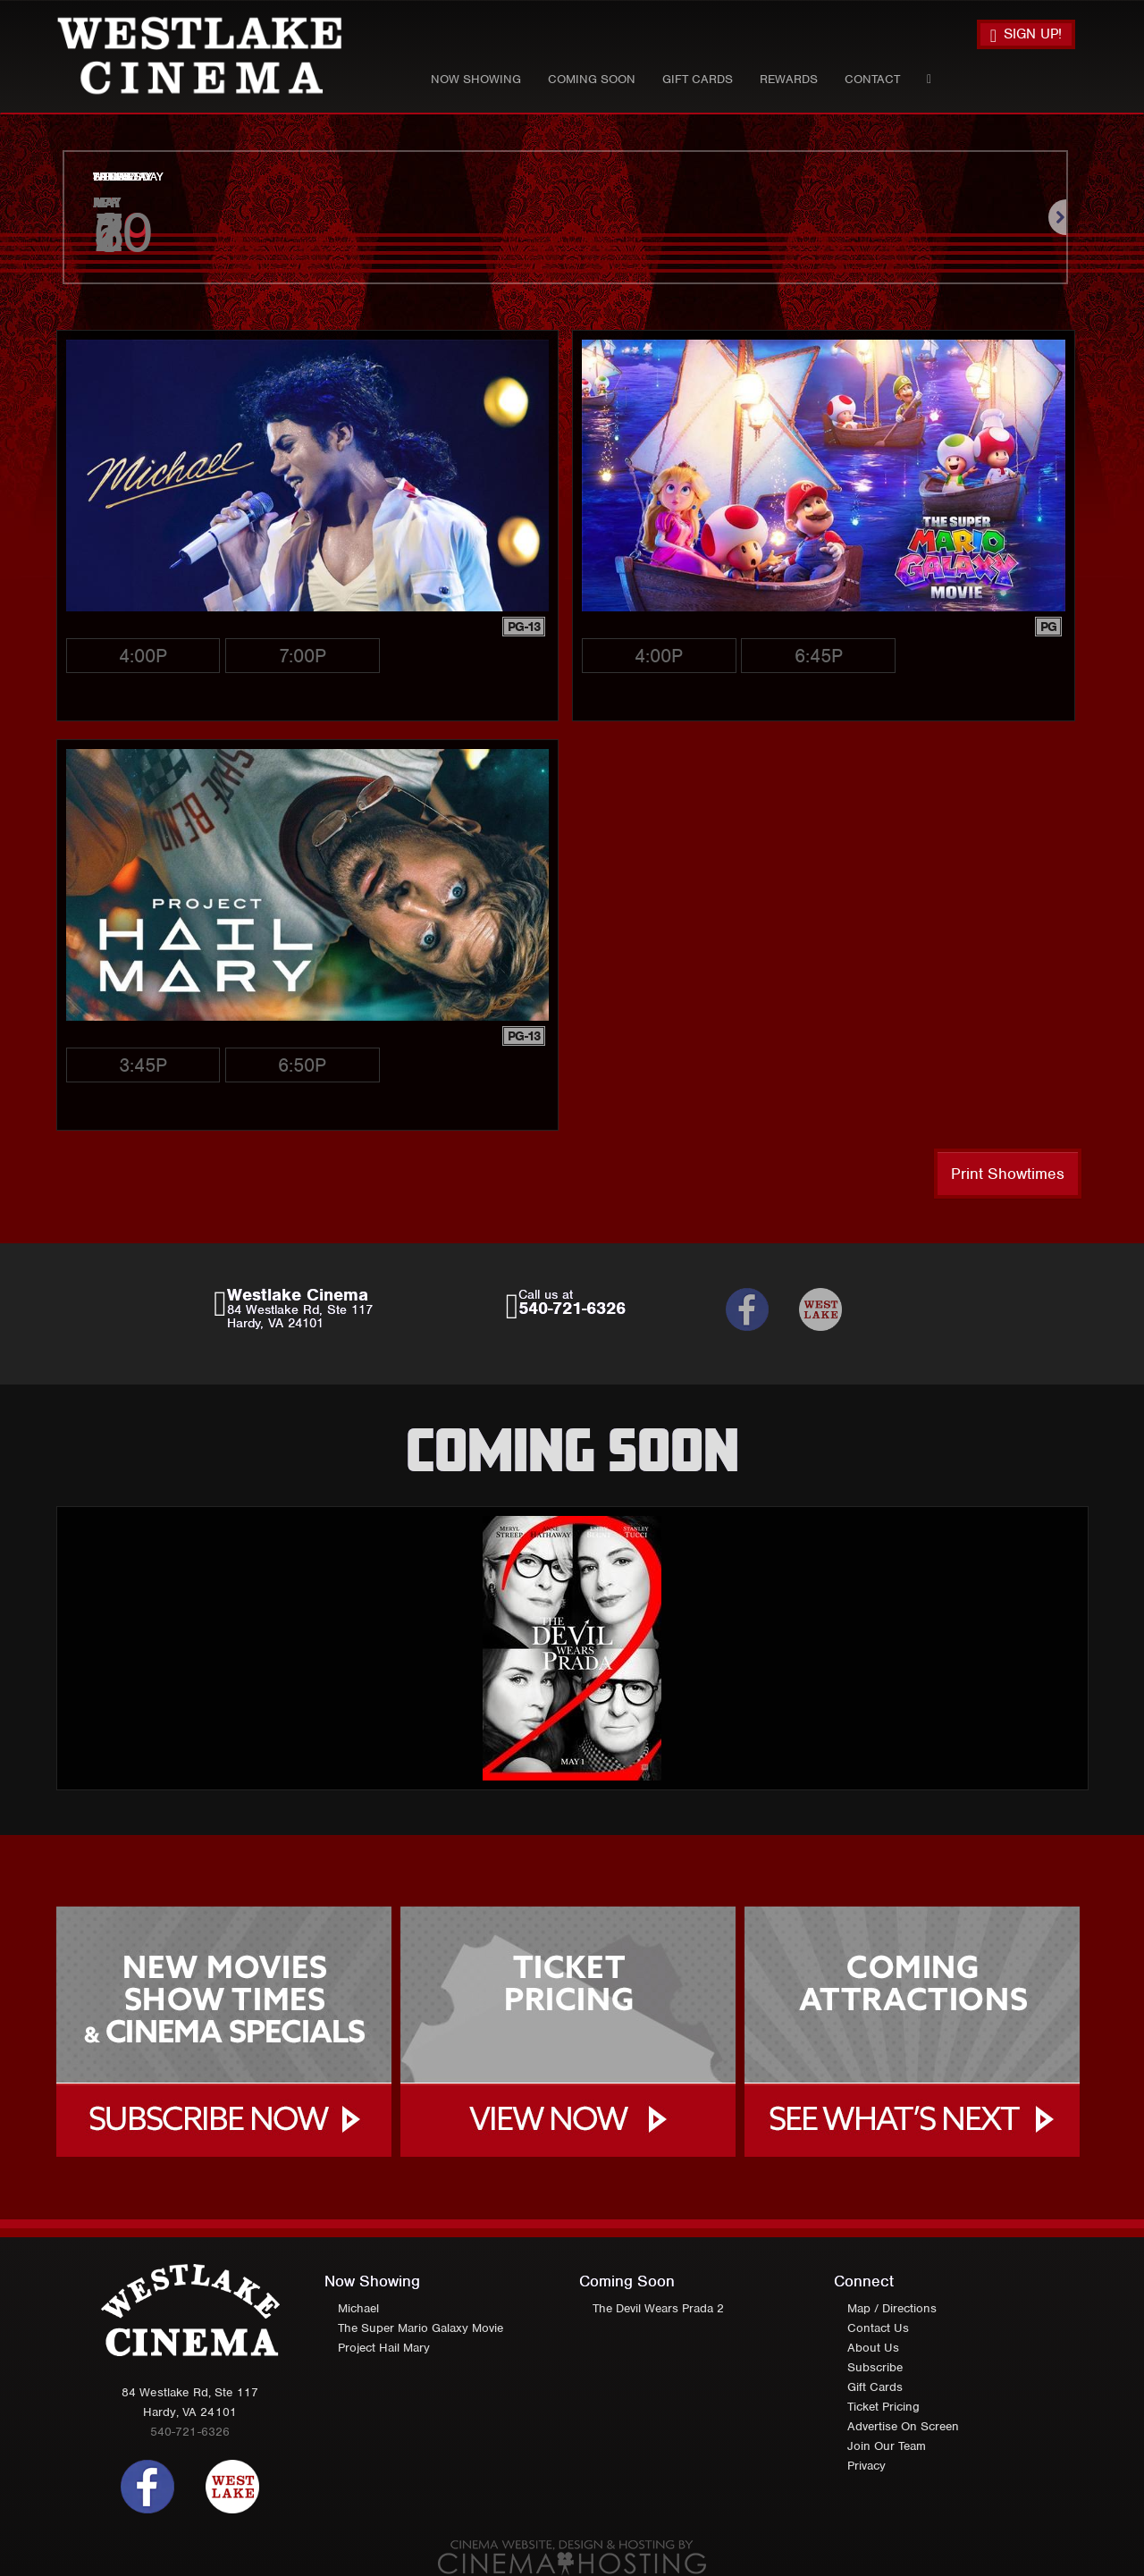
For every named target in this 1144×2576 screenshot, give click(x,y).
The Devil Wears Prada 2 (658, 2308)
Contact (872, 79)
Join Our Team (886, 2446)
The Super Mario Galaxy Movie (420, 2328)
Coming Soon (591, 79)
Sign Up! (1026, 35)
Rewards (789, 79)
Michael (358, 2308)
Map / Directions (892, 2308)
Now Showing (476, 79)
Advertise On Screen (903, 2426)
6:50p (302, 1065)
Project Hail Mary (384, 2347)
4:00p (143, 656)
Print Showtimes (1007, 1173)
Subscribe (875, 2367)
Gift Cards (697, 79)
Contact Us (878, 2328)
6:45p (819, 656)
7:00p (302, 656)
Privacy (866, 2465)
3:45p (143, 1065)
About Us (873, 2347)
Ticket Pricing (883, 2406)
